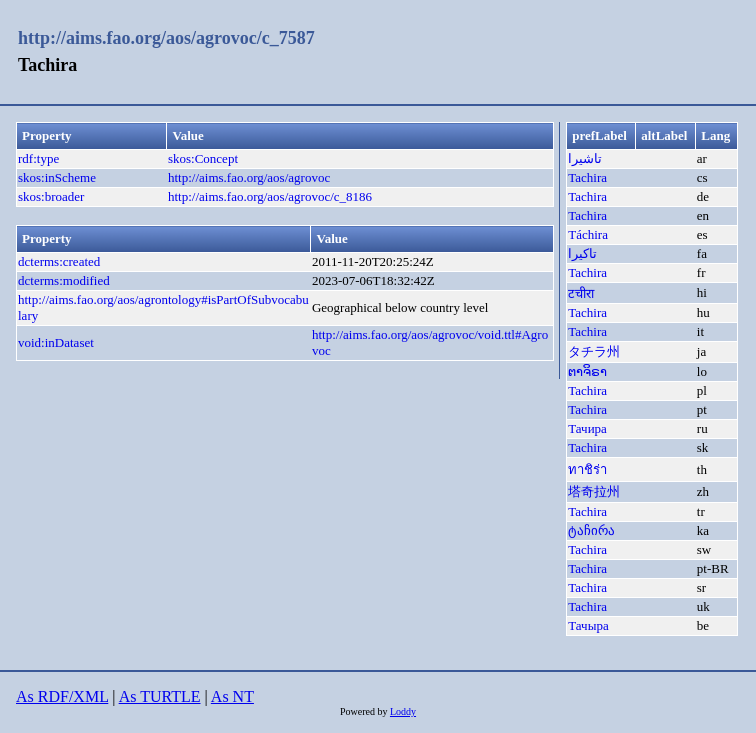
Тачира (587, 428)
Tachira (587, 177)
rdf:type (38, 158)
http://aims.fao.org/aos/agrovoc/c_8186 (270, 196)
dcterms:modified (64, 280)
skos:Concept (203, 158)
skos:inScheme (57, 177)
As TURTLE (160, 696)
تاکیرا (582, 253)
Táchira (588, 234)
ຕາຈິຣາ (587, 371)
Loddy (403, 711)
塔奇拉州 (594, 491)
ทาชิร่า (587, 469)
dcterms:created (59, 261)
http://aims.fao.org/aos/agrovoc (249, 177)
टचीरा (581, 293)
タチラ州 (594, 351)
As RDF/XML (62, 696)
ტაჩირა (591, 530)
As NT (232, 696)
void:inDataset (56, 342)
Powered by (365, 711)
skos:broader (51, 196)
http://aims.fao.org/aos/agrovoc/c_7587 (166, 38)
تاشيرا (585, 158)
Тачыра (588, 625)
